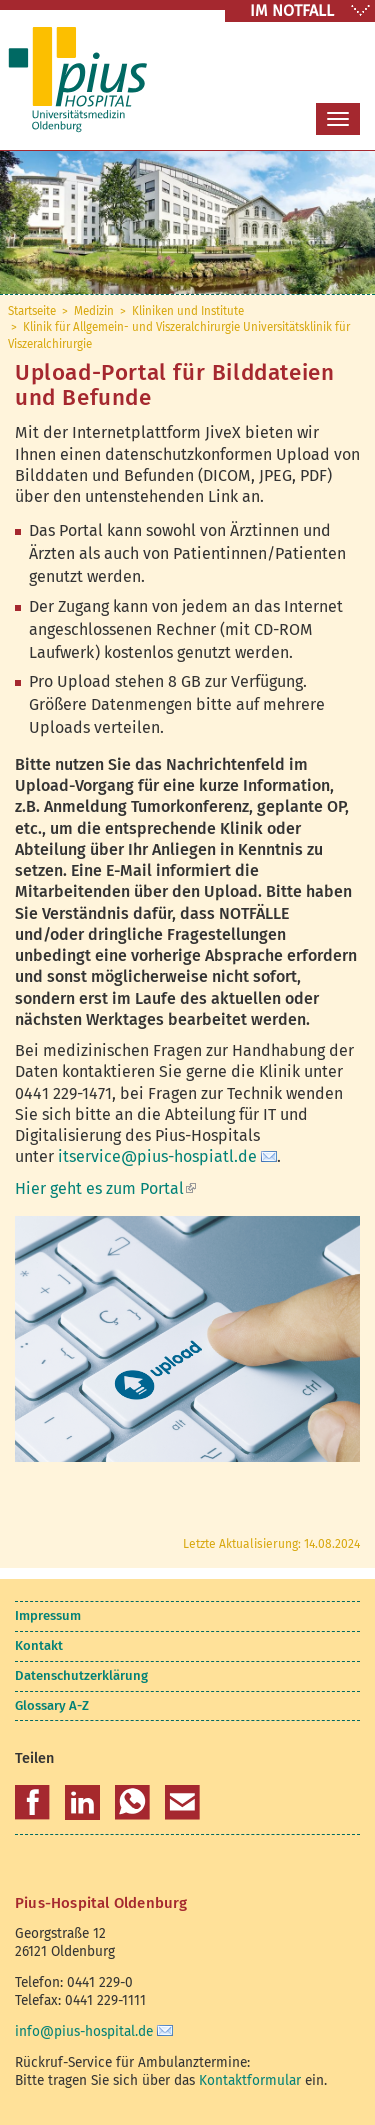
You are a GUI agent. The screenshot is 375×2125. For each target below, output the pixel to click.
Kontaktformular (250, 2080)
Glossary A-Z (52, 1705)
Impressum (48, 1615)
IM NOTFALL (292, 10)
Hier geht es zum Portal (105, 1188)
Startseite (32, 311)
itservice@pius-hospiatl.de (157, 1156)
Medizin (94, 311)
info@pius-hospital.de (84, 2031)
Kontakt (39, 1645)
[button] (32, 1802)
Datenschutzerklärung (81, 1675)
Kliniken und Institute (188, 311)
